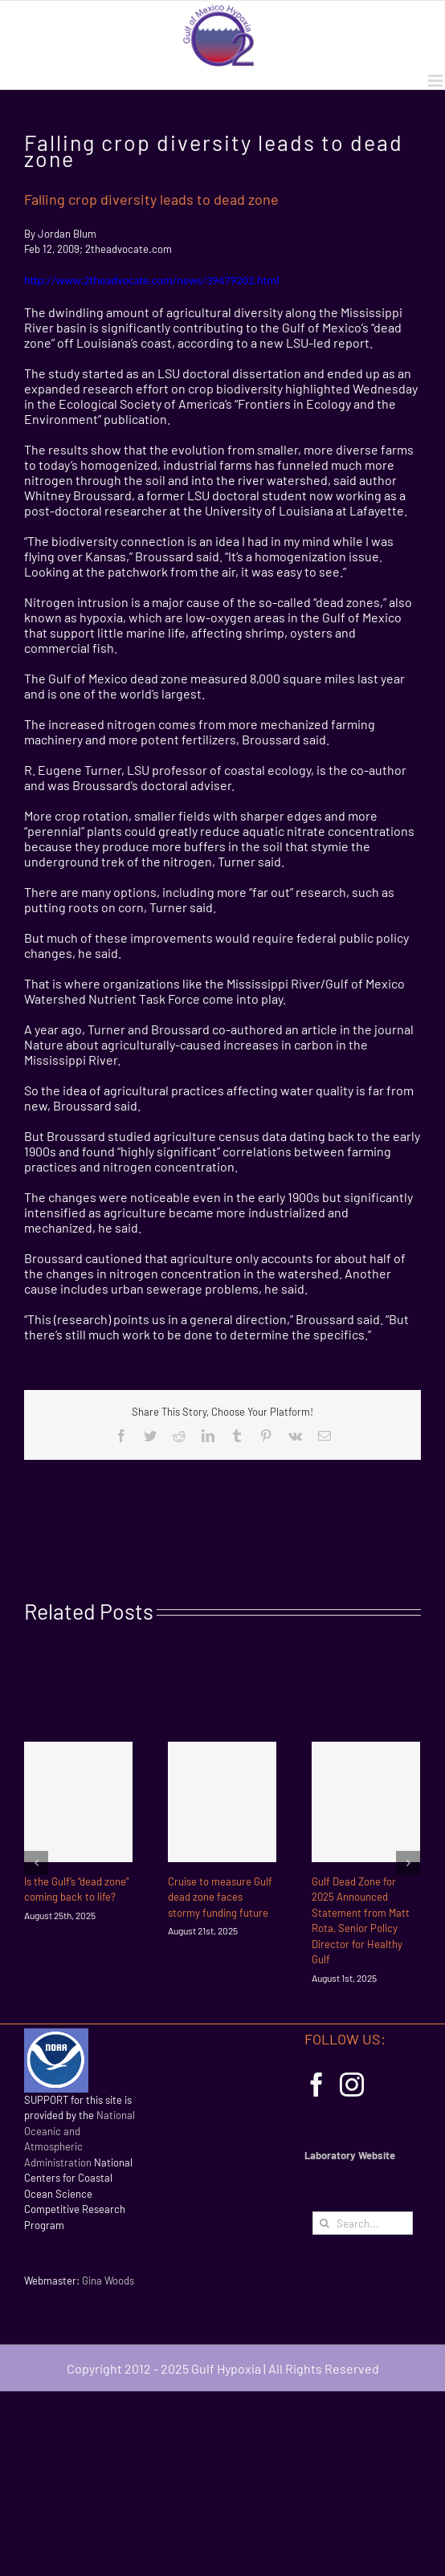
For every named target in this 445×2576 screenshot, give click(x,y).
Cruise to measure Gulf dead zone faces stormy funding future (220, 1897)
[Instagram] (352, 2085)
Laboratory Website (349, 2155)
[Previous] (36, 1863)
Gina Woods (108, 2280)
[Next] (408, 1863)
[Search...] (362, 2223)
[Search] (324, 2223)
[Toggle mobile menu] (436, 80)
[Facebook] (316, 2085)
